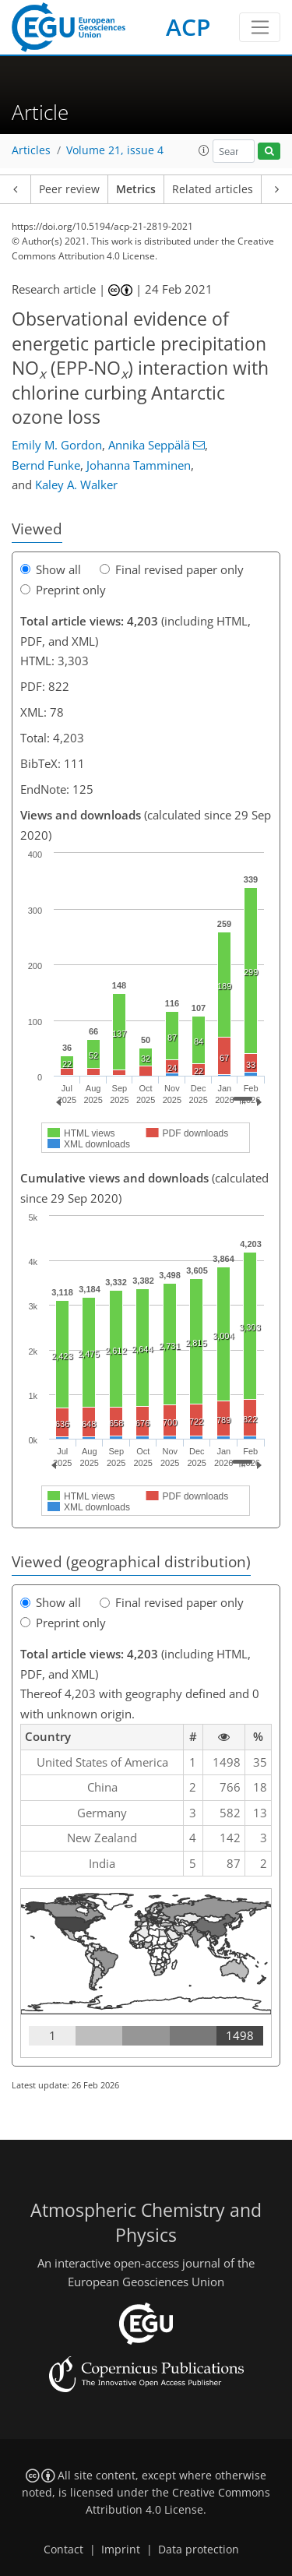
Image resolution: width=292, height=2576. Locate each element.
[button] (204, 150)
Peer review (69, 189)
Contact (63, 2550)
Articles (31, 150)
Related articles (212, 189)
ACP (188, 27)
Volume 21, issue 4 (115, 150)
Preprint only (63, 589)
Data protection (198, 2550)
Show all (50, 569)
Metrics (136, 189)
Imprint (120, 2550)
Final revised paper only (172, 569)
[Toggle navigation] (259, 27)
